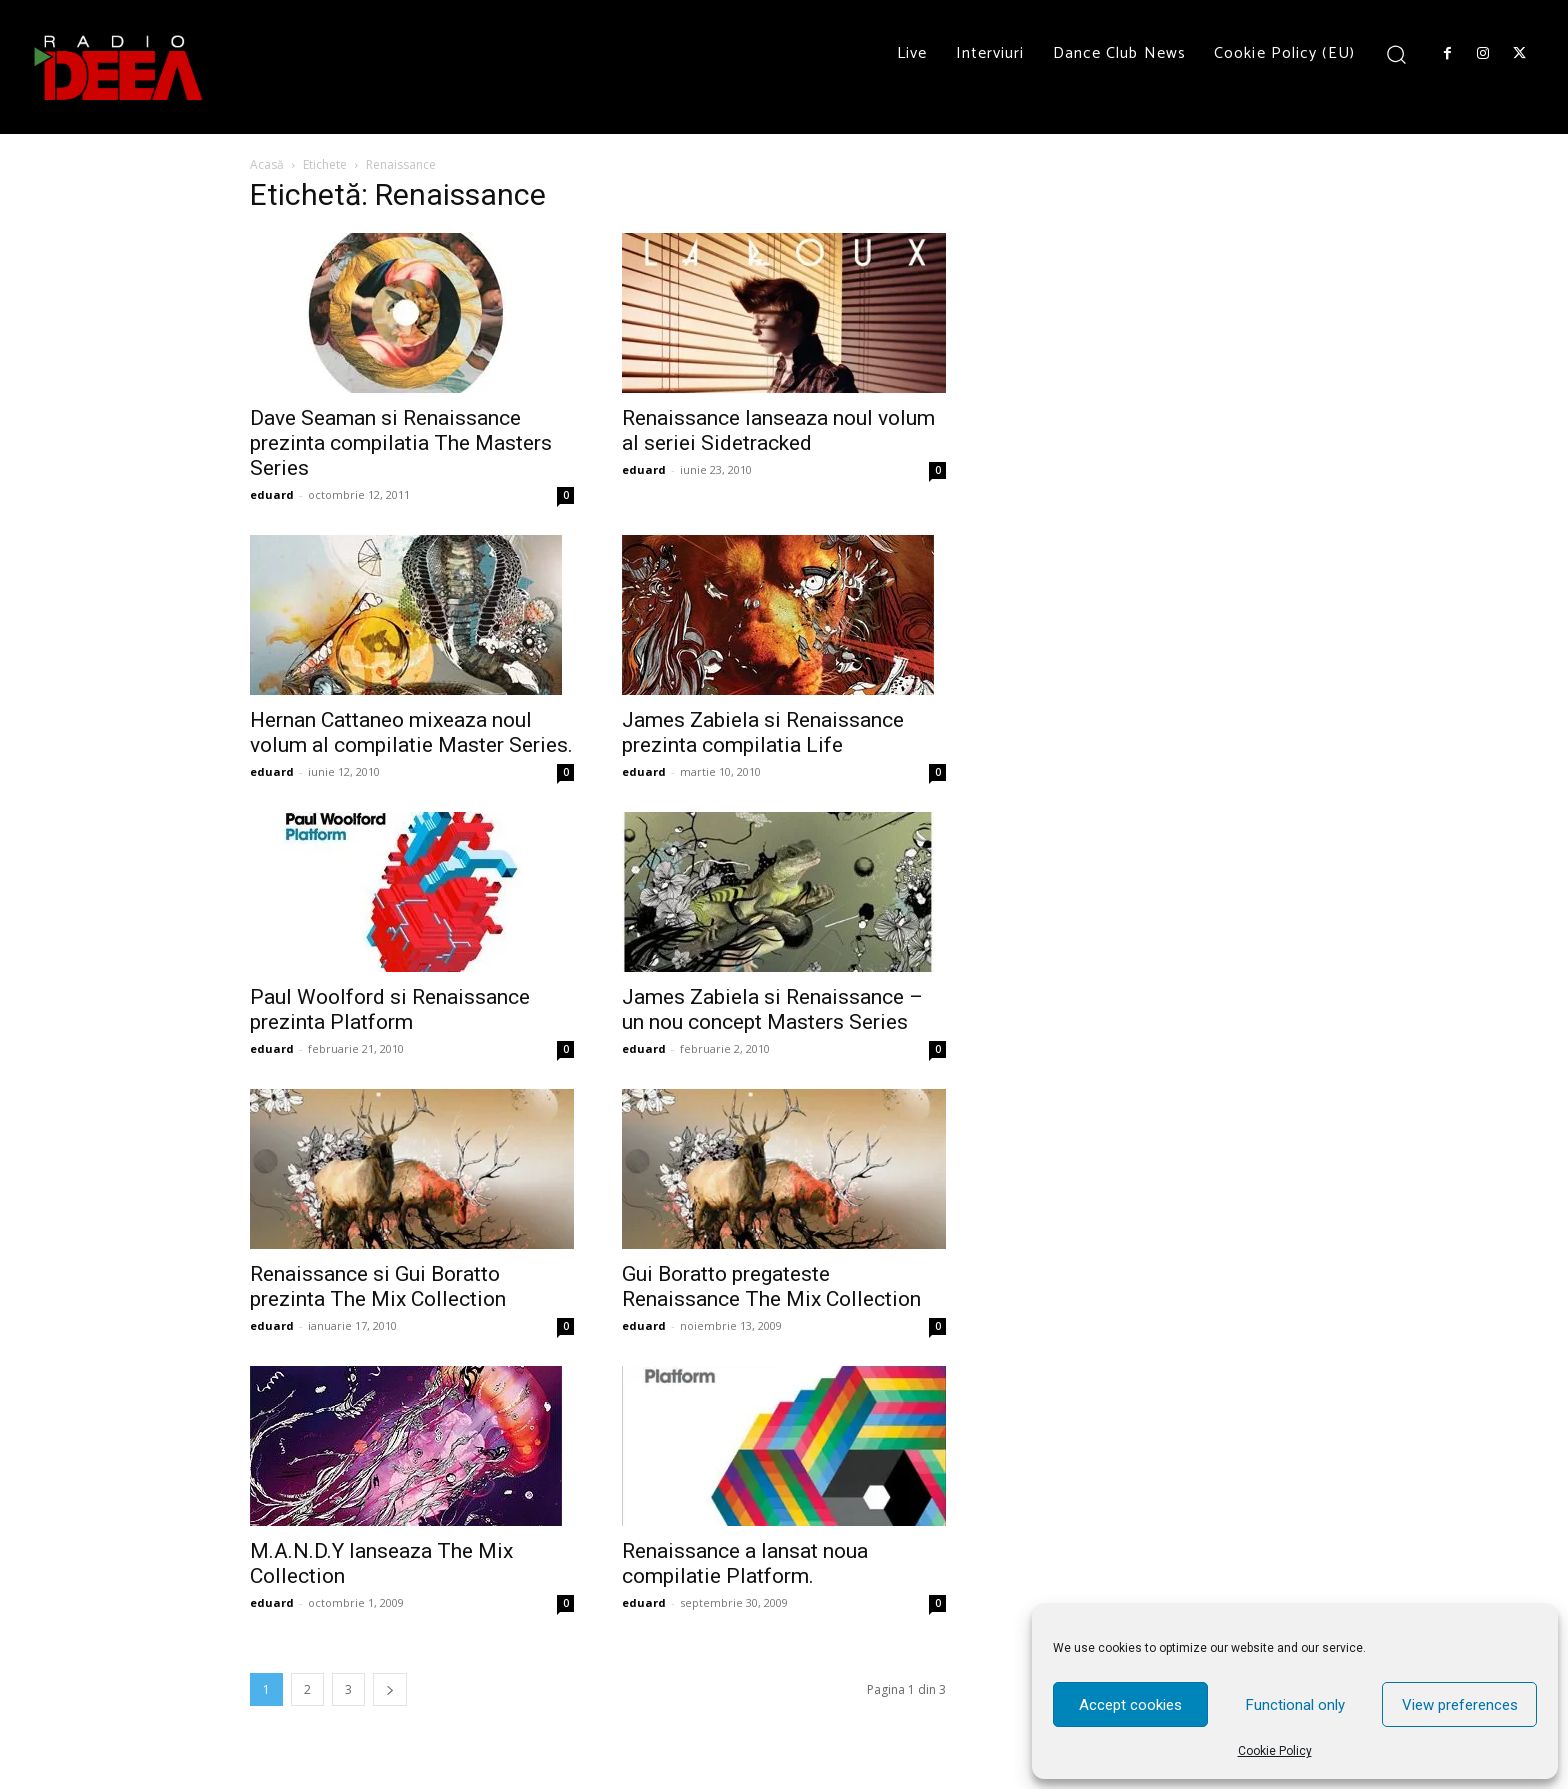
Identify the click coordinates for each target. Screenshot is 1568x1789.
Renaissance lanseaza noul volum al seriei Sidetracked (778, 430)
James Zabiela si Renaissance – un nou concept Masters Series (772, 1009)
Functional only (1295, 1705)
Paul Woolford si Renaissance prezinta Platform (390, 1009)
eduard (272, 494)
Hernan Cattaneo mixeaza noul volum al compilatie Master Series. (411, 732)
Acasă (267, 164)
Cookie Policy (1275, 1751)
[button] (1396, 53)
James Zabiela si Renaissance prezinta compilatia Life (763, 732)
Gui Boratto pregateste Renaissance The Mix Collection (771, 1286)
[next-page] (390, 1689)
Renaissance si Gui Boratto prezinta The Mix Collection (378, 1286)
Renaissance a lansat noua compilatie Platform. (745, 1563)
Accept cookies (1130, 1705)
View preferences (1460, 1705)
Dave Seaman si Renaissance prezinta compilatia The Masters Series (401, 443)
